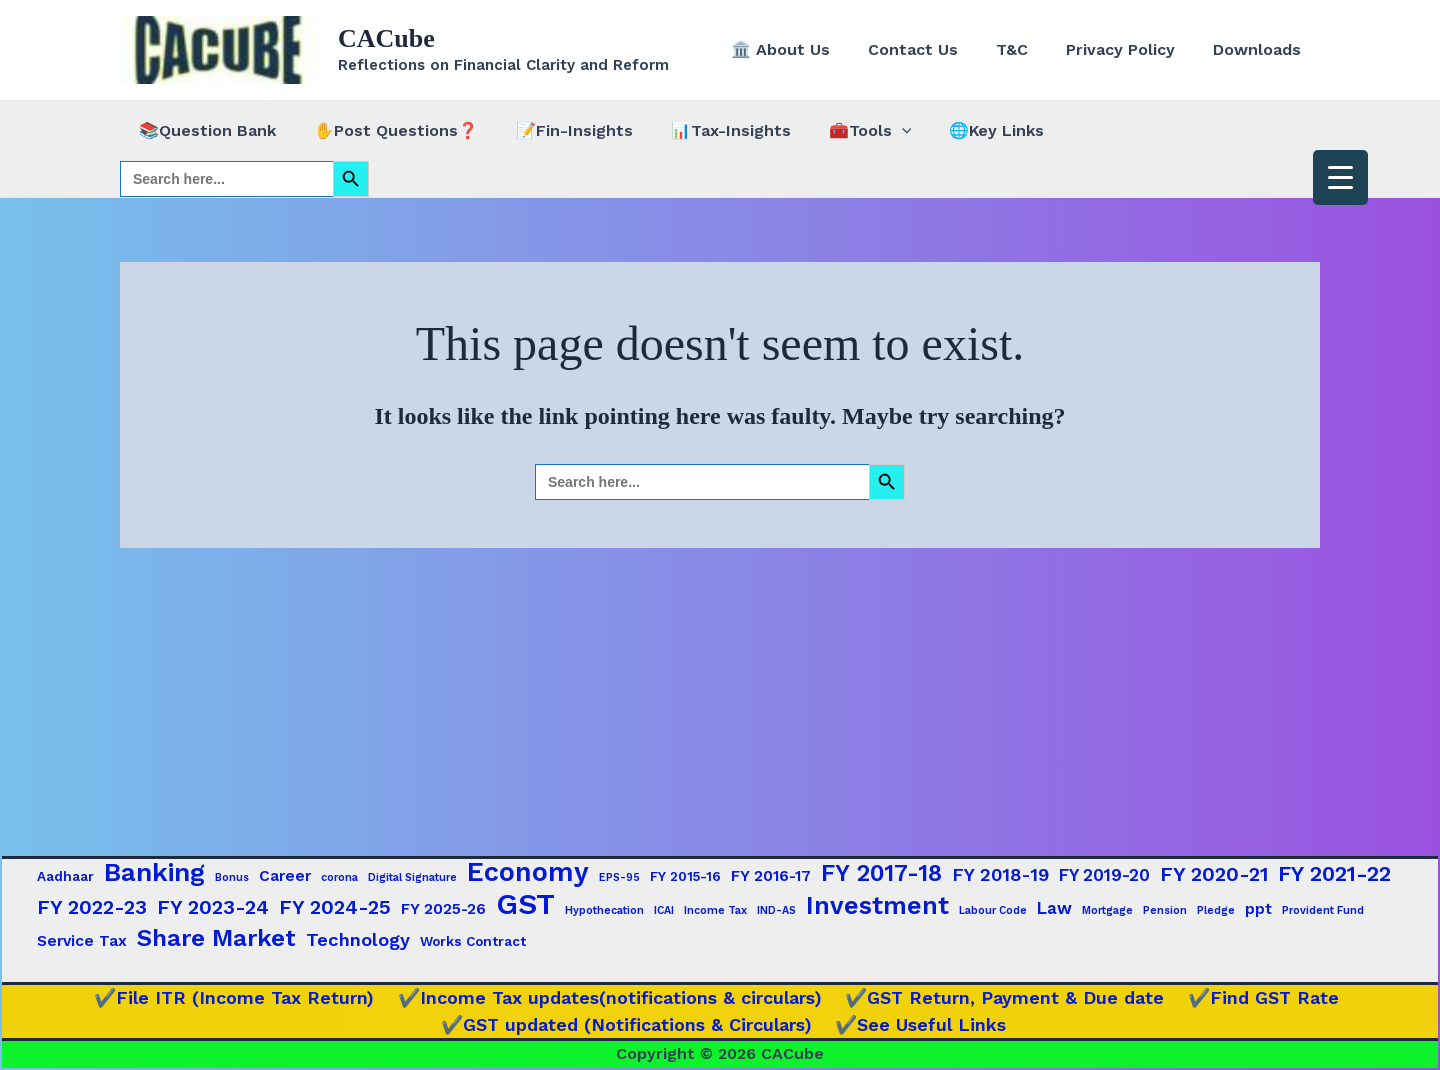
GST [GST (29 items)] (525, 904)
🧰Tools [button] (843, 131)
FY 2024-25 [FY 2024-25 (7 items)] (335, 907)
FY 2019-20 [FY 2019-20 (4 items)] (1104, 875)
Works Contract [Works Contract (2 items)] (473, 941)
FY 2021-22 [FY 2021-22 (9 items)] (1334, 873)
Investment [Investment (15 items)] (877, 906)
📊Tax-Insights (710, 130)
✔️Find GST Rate (1254, 997)
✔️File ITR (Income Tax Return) (242, 997)
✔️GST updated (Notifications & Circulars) (630, 1024)
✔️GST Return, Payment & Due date (1001, 997)
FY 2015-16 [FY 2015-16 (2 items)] (685, 876)
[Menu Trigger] (1340, 177)
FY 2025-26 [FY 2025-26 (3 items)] (443, 909)
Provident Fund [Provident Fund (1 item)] (1323, 910)
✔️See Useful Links (919, 1024)
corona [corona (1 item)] (339, 877)
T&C (1027, 49)
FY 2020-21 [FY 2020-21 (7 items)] (1214, 874)
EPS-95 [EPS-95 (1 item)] (619, 877)
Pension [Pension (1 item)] (1165, 910)
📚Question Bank (204, 130)
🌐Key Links (964, 130)
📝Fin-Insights (559, 130)
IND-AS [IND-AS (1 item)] (776, 910)
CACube (386, 38)
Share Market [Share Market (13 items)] (216, 938)
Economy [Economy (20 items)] (528, 872)
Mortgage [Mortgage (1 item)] (1107, 910)
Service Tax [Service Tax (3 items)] (82, 941)
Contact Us (934, 49)
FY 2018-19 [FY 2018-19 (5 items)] (1000, 874)
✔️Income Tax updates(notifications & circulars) (612, 997)
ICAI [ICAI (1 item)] (664, 910)
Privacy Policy (1129, 49)
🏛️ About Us (807, 49)
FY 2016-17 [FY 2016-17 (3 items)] (771, 876)
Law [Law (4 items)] (1054, 908)
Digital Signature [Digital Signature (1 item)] (412, 877)
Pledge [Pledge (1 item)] (1216, 910)
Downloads (1260, 49)
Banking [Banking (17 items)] (154, 872)
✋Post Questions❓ (387, 130)
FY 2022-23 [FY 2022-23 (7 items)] (92, 907)
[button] (875, 131)
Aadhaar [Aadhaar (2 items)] (65, 876)
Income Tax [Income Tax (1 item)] (715, 910)
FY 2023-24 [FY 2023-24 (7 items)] (213, 907)
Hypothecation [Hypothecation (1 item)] (604, 910)
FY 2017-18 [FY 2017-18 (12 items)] (881, 873)
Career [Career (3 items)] (285, 876)
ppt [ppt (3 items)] (1258, 909)
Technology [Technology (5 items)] (358, 939)
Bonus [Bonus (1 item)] (232, 877)
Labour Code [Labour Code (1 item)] (993, 910)
